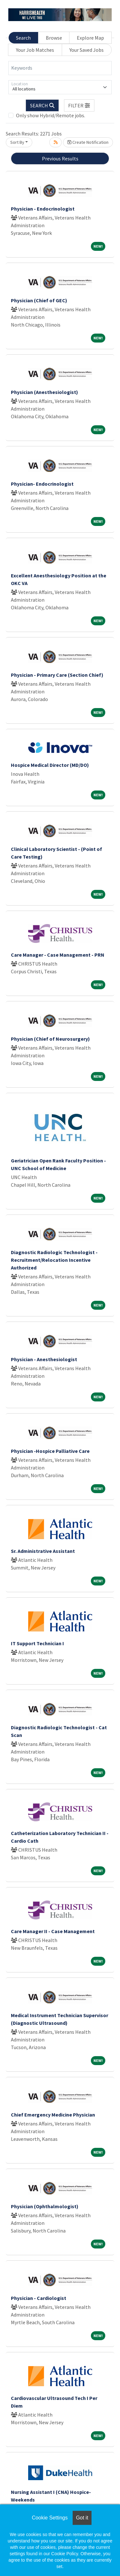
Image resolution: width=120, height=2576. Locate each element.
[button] (79, 105)
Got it (82, 2517)
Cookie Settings (50, 2517)
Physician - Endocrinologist (43, 208)
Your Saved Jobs (86, 50)
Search (23, 38)
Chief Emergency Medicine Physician (53, 2114)
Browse (54, 38)
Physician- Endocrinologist (42, 484)
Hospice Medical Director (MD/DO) (50, 765)
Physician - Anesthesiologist (44, 1359)
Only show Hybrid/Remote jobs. (50, 115)
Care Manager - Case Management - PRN (57, 955)
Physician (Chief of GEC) (39, 300)
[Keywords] (60, 68)
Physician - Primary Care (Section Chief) (57, 675)
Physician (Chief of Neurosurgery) (50, 1039)
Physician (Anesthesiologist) (44, 392)
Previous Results (60, 158)
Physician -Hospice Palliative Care (50, 1451)
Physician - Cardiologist (38, 2298)
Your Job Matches (35, 50)
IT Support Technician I (37, 1643)
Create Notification (88, 142)
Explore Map (90, 38)
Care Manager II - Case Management (53, 1931)
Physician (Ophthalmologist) (44, 2206)
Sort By (17, 142)
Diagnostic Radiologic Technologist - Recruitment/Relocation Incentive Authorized (54, 1260)
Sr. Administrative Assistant (43, 1551)
